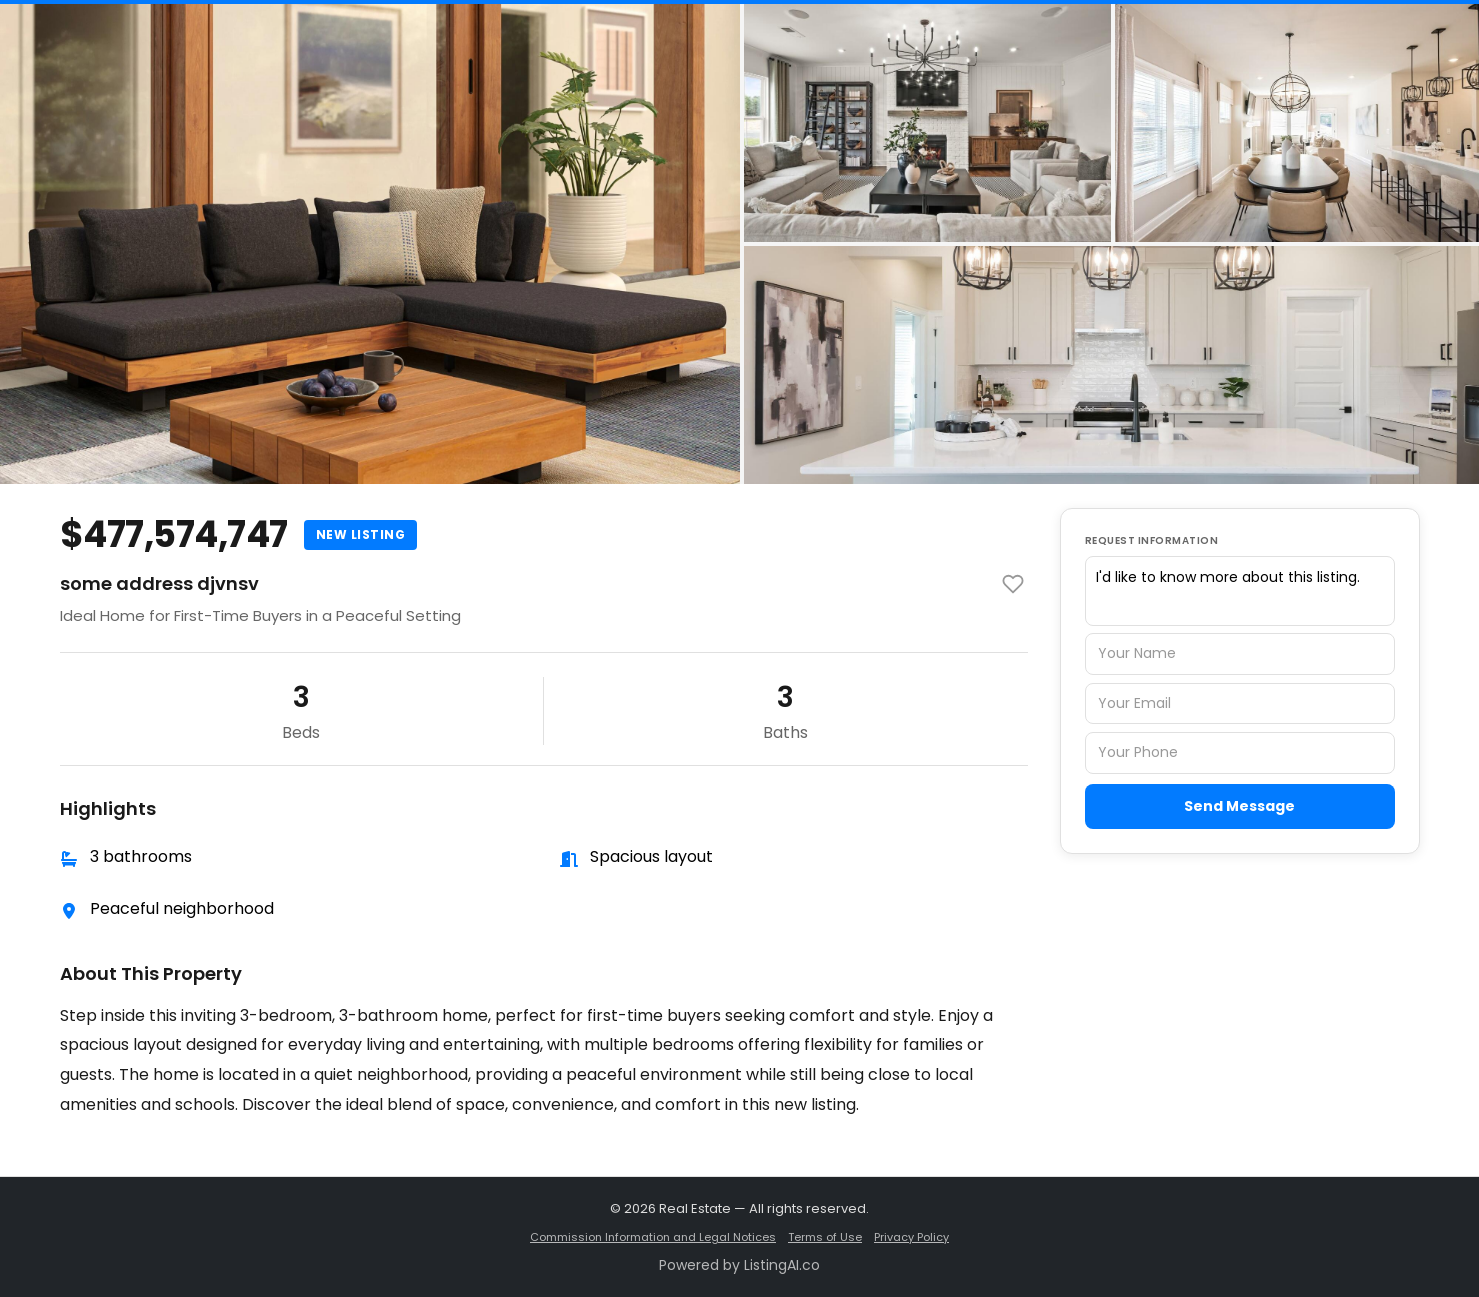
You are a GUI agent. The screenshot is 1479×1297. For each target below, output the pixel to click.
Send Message (1239, 806)
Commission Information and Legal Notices (653, 1237)
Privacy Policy (911, 1237)
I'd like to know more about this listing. (1240, 591)
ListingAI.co (782, 1265)
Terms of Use (825, 1237)
